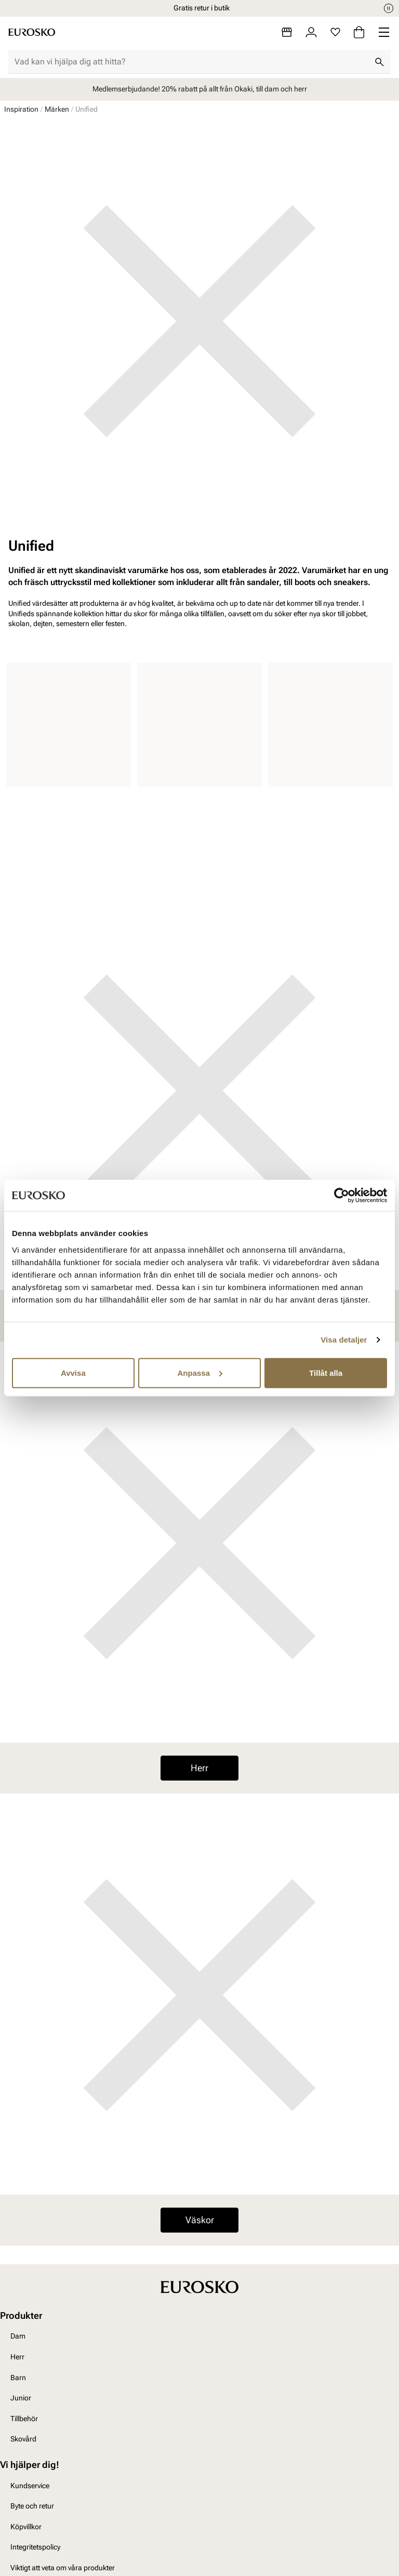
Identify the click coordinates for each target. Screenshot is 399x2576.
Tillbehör (24, 2418)
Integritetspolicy (35, 2547)
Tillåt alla (325, 1372)
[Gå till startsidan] (31, 32)
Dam (17, 2336)
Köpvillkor (26, 2526)
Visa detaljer (344, 1339)
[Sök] (379, 61)
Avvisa (73, 1372)
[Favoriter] (335, 32)
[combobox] (191, 62)
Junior (20, 2398)
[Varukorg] (359, 32)
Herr (199, 1767)
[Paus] (388, 8)
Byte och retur (32, 2506)
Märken (57, 109)
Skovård (23, 2439)
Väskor (199, 2219)
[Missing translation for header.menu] (384, 32)
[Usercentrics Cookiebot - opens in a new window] (341, 1195)
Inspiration (21, 109)
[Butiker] (287, 32)
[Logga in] (311, 32)
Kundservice (29, 2485)
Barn (18, 2377)
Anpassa (199, 1372)
